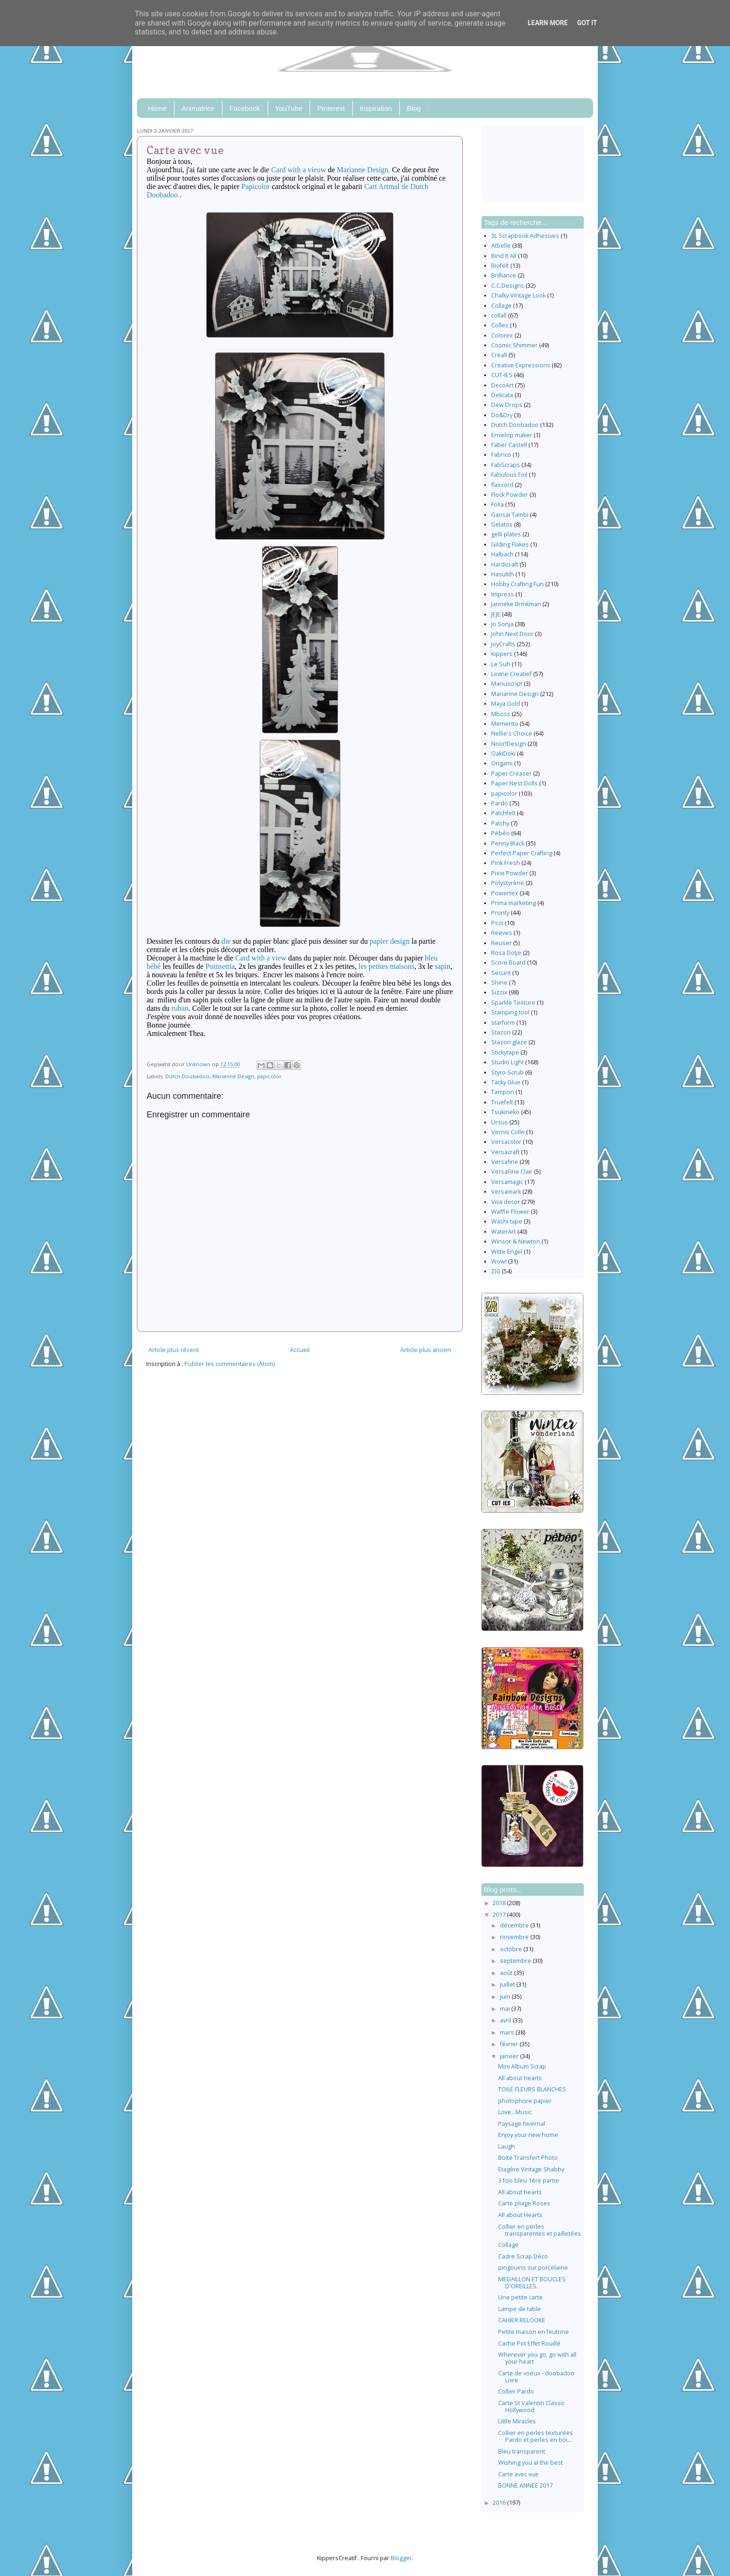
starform (503, 1023)
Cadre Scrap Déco (523, 2256)
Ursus (499, 1122)
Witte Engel (506, 1252)
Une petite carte (520, 2297)
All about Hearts (520, 2215)
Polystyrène (507, 883)
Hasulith (502, 574)
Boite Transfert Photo (528, 2158)
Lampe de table (519, 2309)
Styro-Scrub (507, 1072)
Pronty (500, 913)
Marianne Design (233, 1076)
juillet (508, 1984)
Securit (501, 973)
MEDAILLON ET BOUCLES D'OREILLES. (532, 2282)
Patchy (500, 823)
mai (505, 2009)
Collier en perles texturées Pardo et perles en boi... (535, 2436)
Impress (502, 594)
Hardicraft (504, 564)
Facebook (245, 108)
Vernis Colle (508, 1132)
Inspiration (376, 108)
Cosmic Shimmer (514, 345)
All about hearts (520, 2078)
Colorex (502, 335)
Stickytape (505, 1052)
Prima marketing (513, 903)
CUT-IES (502, 375)
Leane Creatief (511, 674)
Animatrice (198, 108)
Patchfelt (503, 813)
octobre (511, 1949)
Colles (499, 325)
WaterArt (503, 1232)
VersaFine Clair (512, 1172)
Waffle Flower (510, 1212)
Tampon (502, 1092)
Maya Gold (505, 704)
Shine (499, 983)
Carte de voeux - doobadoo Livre (536, 2376)
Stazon (501, 1032)
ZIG (495, 1271)
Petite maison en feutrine (533, 2332)
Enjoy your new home (528, 2135)
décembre (515, 1925)
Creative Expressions (520, 365)
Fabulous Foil (509, 475)
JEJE (495, 614)
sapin (443, 966)
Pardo (499, 803)
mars (507, 2032)
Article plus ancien (425, 1350)
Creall (499, 355)
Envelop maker (511, 435)
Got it (587, 23)
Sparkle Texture (513, 1003)
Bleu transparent (521, 2451)
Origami (502, 763)
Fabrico (501, 455)
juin (506, 1997)
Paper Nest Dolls (514, 783)
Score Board (508, 963)
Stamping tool (510, 1012)
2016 (500, 2503)
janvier (510, 2056)
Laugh (506, 2146)
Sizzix (499, 992)
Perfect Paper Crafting (521, 853)
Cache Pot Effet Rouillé (529, 2343)
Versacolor (506, 1142)
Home (157, 108)
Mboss (500, 714)
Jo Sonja (502, 624)
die (226, 941)
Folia (497, 504)
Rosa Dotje (506, 953)
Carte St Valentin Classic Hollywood (531, 2406)
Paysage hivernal (521, 2124)
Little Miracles (517, 2421)
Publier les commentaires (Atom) (229, 1364)
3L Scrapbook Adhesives (525, 236)
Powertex (504, 893)
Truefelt (502, 1102)
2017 (500, 1915)
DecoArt (502, 385)
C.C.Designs (507, 286)
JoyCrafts (503, 644)
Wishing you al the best (530, 2463)
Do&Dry (502, 415)
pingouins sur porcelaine (533, 2268)
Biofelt (500, 266)
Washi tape (506, 1221)
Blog (414, 108)
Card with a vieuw (298, 170)
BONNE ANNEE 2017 (525, 2485)
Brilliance (503, 275)
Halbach (502, 554)
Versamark (506, 1192)
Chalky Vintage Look (518, 295)
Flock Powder (509, 495)
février (510, 2044)
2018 (500, 1903)
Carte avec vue (518, 2474)
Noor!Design (508, 744)
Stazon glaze (509, 1042)
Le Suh (500, 664)
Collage (501, 306)
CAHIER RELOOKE (521, 2320)
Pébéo (500, 833)
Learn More (547, 23)
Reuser (501, 943)
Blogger (401, 2558)
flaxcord (502, 485)
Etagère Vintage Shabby (531, 2169)
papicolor (269, 1076)
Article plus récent (174, 1350)
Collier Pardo (516, 2391)
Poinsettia (220, 966)
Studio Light (507, 1062)
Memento (504, 724)
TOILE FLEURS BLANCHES (532, 2089)
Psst (497, 923)
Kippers (502, 654)
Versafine (504, 1162)
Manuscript (506, 684)
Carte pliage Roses (524, 2203)
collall (499, 315)
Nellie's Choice (511, 733)
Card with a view (260, 958)
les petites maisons (386, 966)
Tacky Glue (505, 1082)
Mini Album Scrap (522, 2066)
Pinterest (331, 108)
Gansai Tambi (509, 515)
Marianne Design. (363, 170)
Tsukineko (505, 1112)
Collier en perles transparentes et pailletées (539, 2230)
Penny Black (507, 843)
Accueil (300, 1350)
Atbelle (501, 246)
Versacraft (505, 1152)
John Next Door (512, 634)
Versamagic (507, 1182)
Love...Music (515, 2112)
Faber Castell (509, 445)
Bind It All (503, 256)
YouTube (289, 108)
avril (506, 2020)
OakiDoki (503, 753)
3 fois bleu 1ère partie (528, 2180)
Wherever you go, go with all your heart (537, 2358)
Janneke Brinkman (516, 604)
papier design (390, 941)
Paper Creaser (511, 774)
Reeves (501, 933)
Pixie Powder (509, 873)
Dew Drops (506, 405)
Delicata (502, 395)
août (507, 1973)
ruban (179, 1008)
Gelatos (502, 524)
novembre (515, 1937)
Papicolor (255, 186)
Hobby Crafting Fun (517, 584)
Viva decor (505, 1202)
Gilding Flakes (510, 544)
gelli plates (506, 534)
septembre (516, 1961)
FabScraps (505, 465)
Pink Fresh (505, 863)
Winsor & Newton (515, 1241)
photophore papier (525, 2101)
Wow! (499, 1261)
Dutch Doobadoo (187, 1076)
